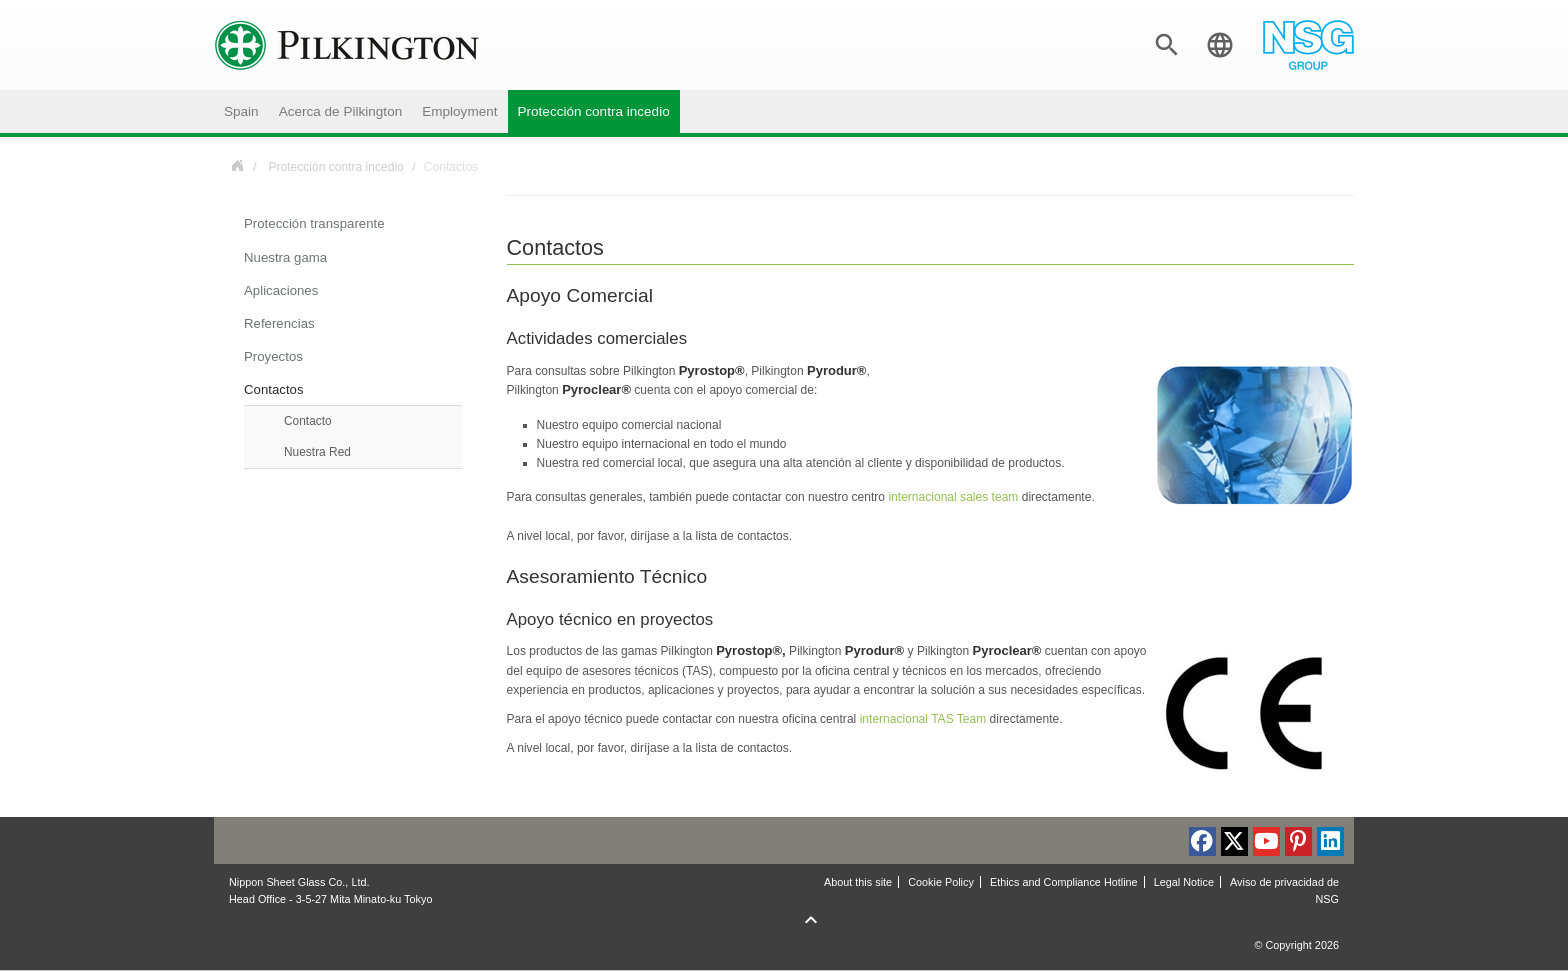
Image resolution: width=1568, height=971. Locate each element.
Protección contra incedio (594, 111)
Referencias (279, 323)
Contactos (274, 389)
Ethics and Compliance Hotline (1064, 882)
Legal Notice (1184, 882)
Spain (241, 111)
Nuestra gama (285, 257)
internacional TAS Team (923, 719)
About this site (858, 882)
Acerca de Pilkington (341, 111)
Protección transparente (314, 223)
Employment (459, 111)
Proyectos (273, 356)
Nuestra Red (317, 452)
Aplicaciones (281, 290)
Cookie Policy (941, 882)
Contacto (308, 421)
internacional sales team (953, 497)
